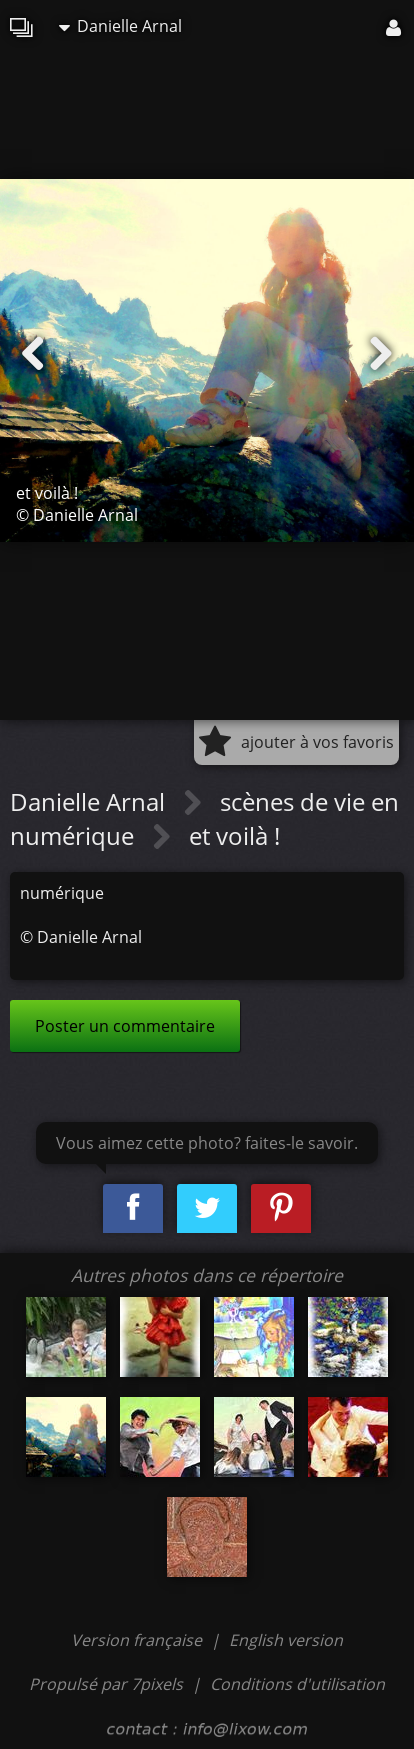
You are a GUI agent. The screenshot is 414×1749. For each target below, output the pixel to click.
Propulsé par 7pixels (106, 1684)
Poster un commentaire (125, 1026)
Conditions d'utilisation (297, 1684)
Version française (138, 1640)
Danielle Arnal (120, 26)
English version (286, 1640)
